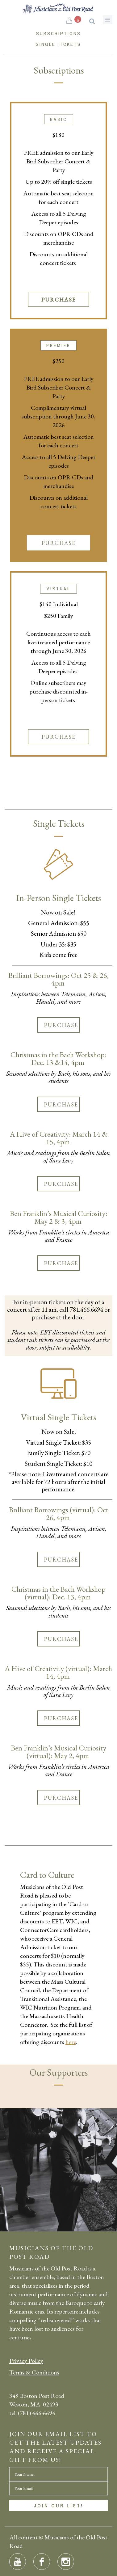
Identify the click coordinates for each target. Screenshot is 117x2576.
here (70, 2042)
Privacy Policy (26, 2361)
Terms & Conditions (34, 2372)
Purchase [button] (58, 299)
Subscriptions (58, 33)
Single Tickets (58, 44)
